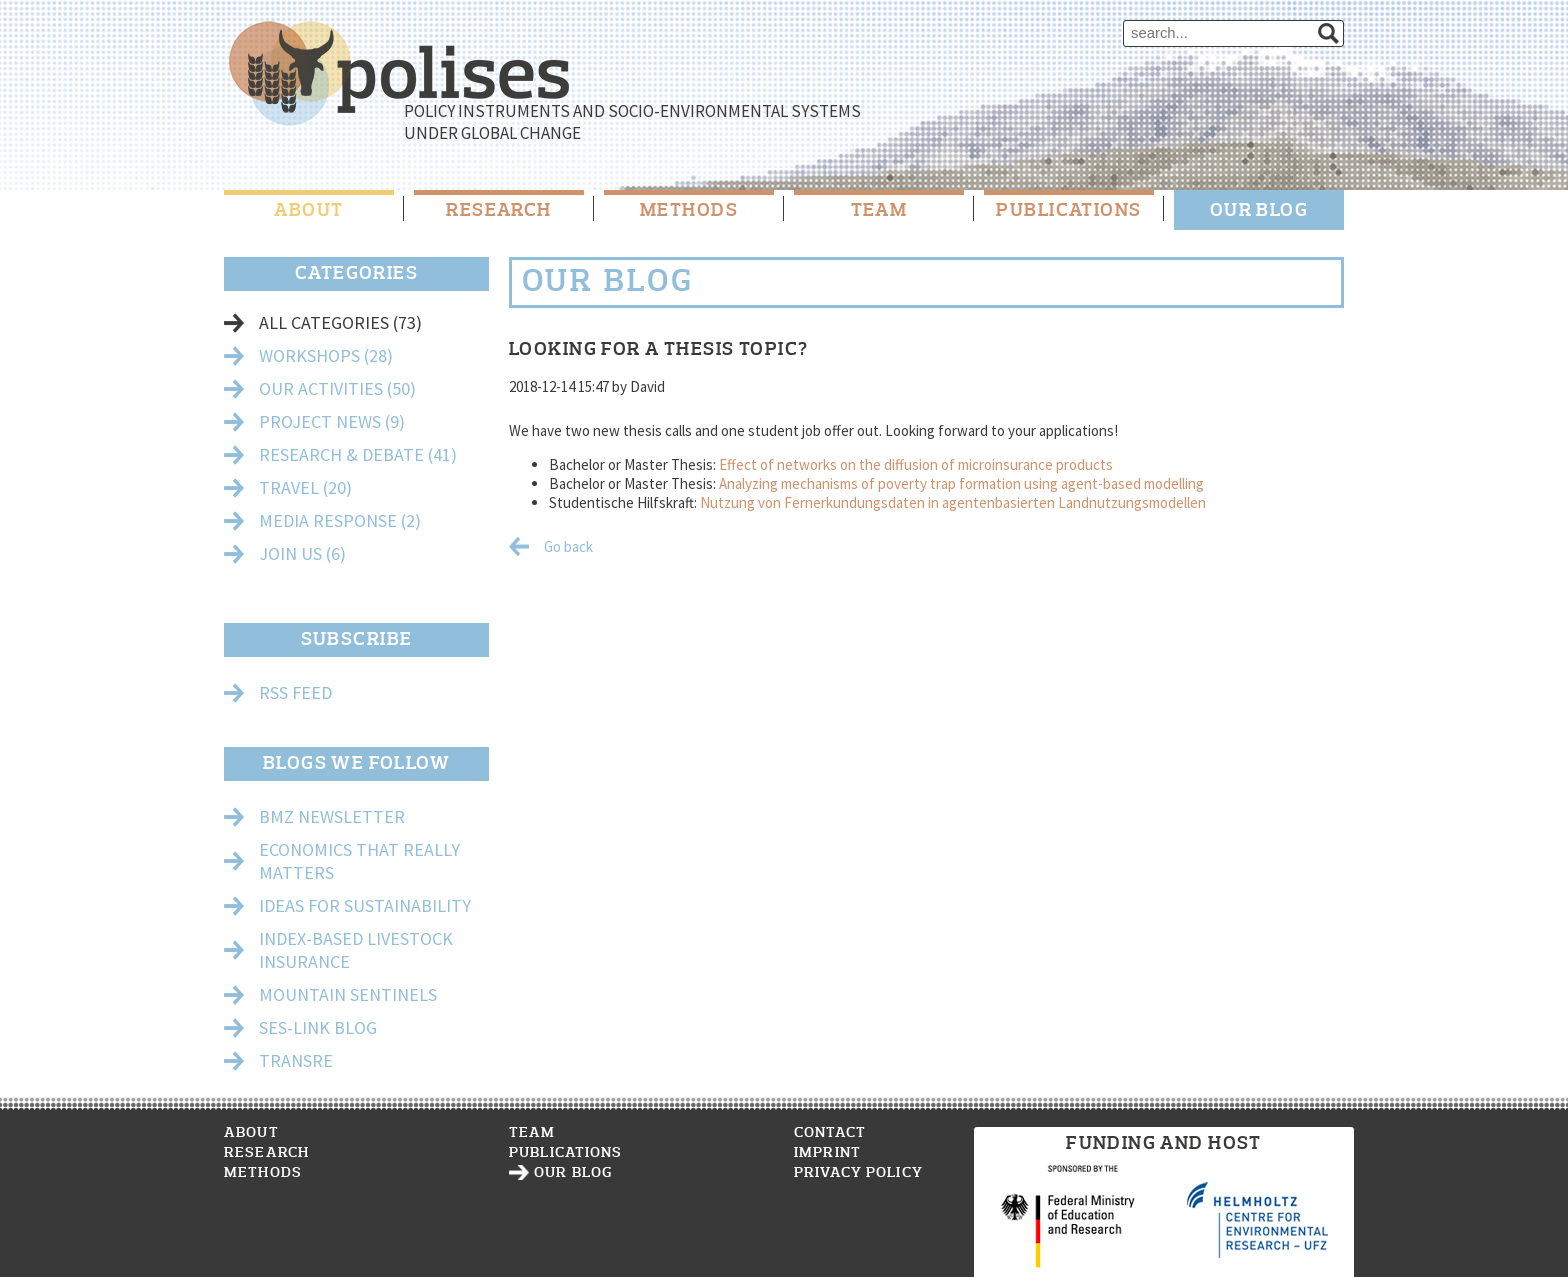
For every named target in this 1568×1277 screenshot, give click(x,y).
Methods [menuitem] (689, 210)
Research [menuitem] (498, 210)
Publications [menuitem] (1068, 210)
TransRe (296, 1060)
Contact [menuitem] (830, 1132)
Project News (332, 421)
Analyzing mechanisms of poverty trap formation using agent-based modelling (961, 483)
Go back (568, 546)
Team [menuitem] (879, 210)
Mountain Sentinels (348, 994)
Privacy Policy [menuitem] (858, 1172)
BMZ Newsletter (332, 816)
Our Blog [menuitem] (1259, 210)
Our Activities (337, 388)
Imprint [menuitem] (827, 1152)
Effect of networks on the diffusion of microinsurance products (916, 464)
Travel (305, 487)
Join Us (302, 553)
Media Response (340, 520)
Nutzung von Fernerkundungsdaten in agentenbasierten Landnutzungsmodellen (953, 502)
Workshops (326, 355)
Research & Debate (358, 454)
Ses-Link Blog (318, 1027)
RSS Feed (295, 692)
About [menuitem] (308, 210)
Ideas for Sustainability (365, 905)
